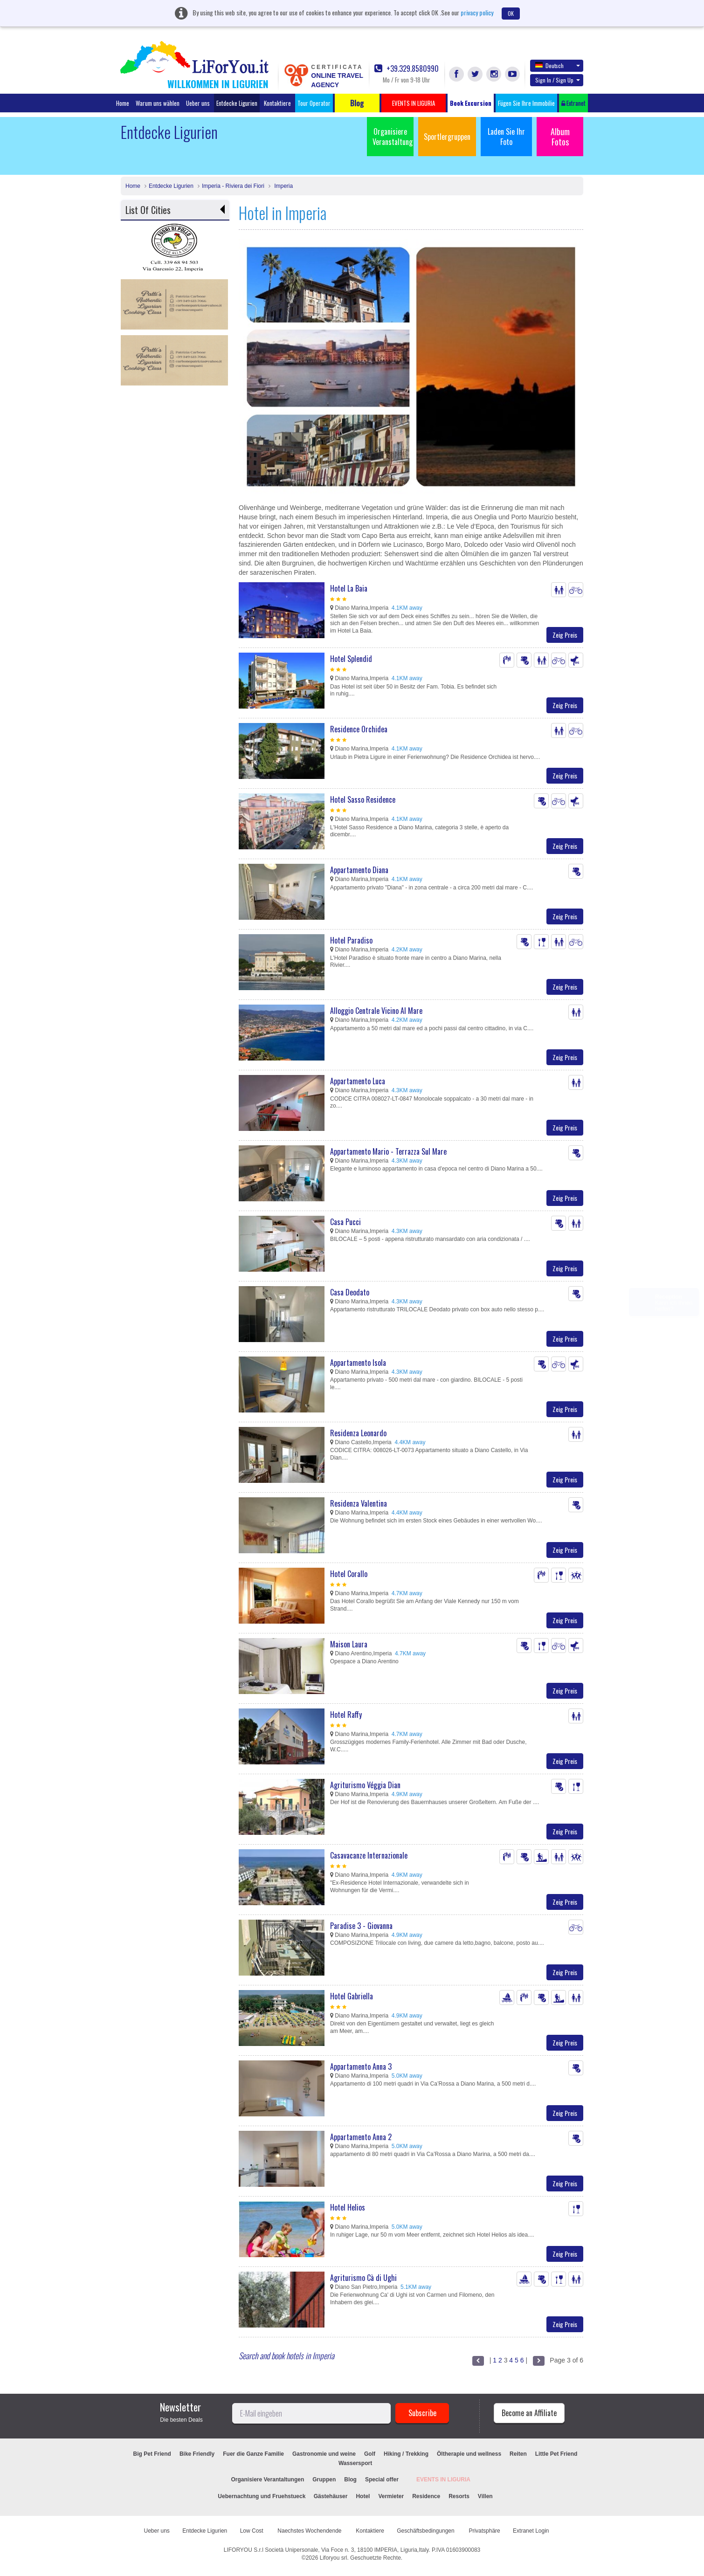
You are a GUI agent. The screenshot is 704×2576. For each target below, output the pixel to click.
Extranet (573, 103)
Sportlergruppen (447, 136)
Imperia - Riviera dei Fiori (233, 186)
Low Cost (252, 2531)
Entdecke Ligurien (236, 103)
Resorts (459, 2496)
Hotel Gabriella (351, 1996)
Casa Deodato (349, 1292)
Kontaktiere (277, 103)
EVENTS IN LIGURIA (443, 2479)
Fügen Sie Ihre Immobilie (526, 103)
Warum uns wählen (157, 103)
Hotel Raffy (346, 1714)
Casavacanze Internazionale (368, 1855)
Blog (350, 2479)
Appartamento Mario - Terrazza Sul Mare (388, 1151)
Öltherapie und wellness (469, 2454)
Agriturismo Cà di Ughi (363, 2277)
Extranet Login (531, 2531)
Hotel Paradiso (351, 940)
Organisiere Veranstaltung (393, 136)
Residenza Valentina (358, 1503)
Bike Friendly (196, 2454)
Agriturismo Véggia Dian (365, 1785)
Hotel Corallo (348, 1573)
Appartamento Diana (359, 869)
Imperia (283, 186)
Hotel (363, 2496)
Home (122, 103)
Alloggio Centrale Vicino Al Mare (376, 1010)
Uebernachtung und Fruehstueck (262, 2496)
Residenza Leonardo (358, 1433)
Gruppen (324, 2479)
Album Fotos (560, 136)
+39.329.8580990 (406, 68)
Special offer (382, 2479)
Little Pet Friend (556, 2454)
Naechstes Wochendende (310, 2531)
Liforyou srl (333, 2558)
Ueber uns (198, 103)
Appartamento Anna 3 (361, 2066)
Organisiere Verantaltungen (267, 2479)
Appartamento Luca (357, 1081)
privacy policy (477, 12)
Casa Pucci (345, 1221)
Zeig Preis (564, 635)
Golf (369, 2454)
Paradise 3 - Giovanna (361, 1925)
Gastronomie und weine (324, 2454)
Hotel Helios (347, 2207)
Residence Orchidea (358, 729)
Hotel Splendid (351, 658)
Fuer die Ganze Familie (253, 2454)
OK (511, 13)
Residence (426, 2496)
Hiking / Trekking (406, 2454)
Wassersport (355, 2463)
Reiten (518, 2454)
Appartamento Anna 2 (361, 2136)
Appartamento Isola (358, 1362)
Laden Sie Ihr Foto (506, 136)
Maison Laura (348, 1644)
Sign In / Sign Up (557, 80)
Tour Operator (314, 103)
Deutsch (557, 65)
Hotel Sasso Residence (362, 799)
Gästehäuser (331, 2496)
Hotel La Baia (348, 588)
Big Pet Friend (152, 2454)
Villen (485, 2496)
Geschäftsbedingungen (426, 2531)
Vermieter (391, 2496)
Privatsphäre (484, 2531)
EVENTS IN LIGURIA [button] (413, 103)
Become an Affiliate (529, 2412)
